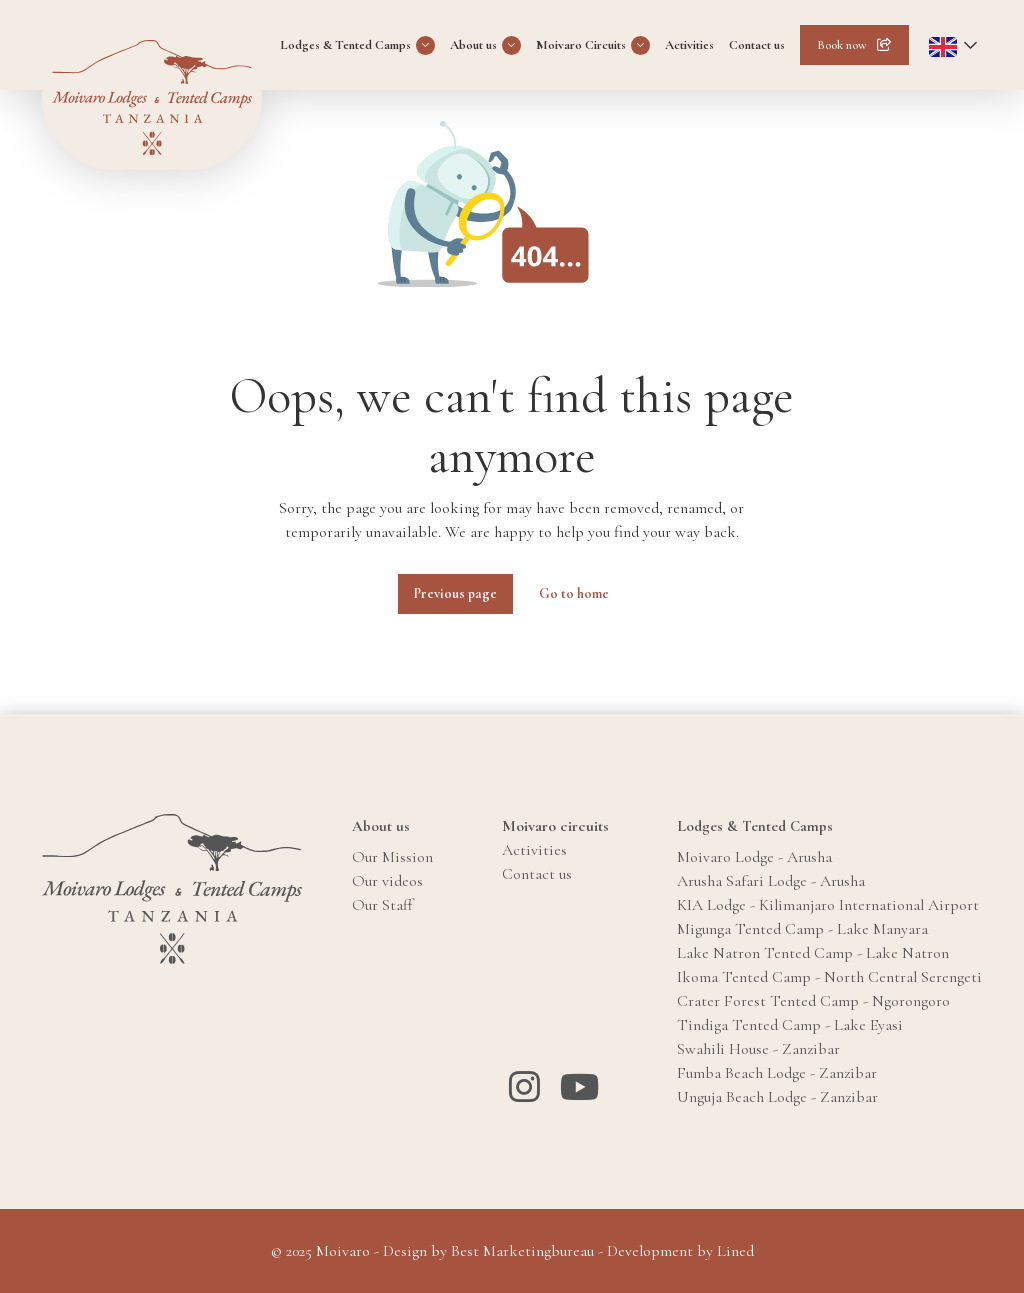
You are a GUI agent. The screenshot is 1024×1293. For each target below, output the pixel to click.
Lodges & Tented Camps (345, 45)
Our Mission (392, 857)
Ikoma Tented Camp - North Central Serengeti (829, 977)
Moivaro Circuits (581, 45)
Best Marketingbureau (522, 1251)
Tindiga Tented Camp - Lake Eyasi (790, 1025)
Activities (689, 45)
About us (473, 45)
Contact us (757, 45)
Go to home (574, 593)
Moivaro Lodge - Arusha (754, 857)
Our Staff (382, 905)
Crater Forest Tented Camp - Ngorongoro (813, 1001)
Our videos (387, 881)
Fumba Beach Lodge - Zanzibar (777, 1073)
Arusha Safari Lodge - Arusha (771, 881)
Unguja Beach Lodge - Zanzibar (777, 1097)
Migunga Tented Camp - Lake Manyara (802, 929)
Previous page (455, 593)
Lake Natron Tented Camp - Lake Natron (813, 953)
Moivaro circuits (555, 826)
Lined (735, 1251)
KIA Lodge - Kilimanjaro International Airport (828, 905)
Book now (842, 45)
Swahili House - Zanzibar (758, 1049)
